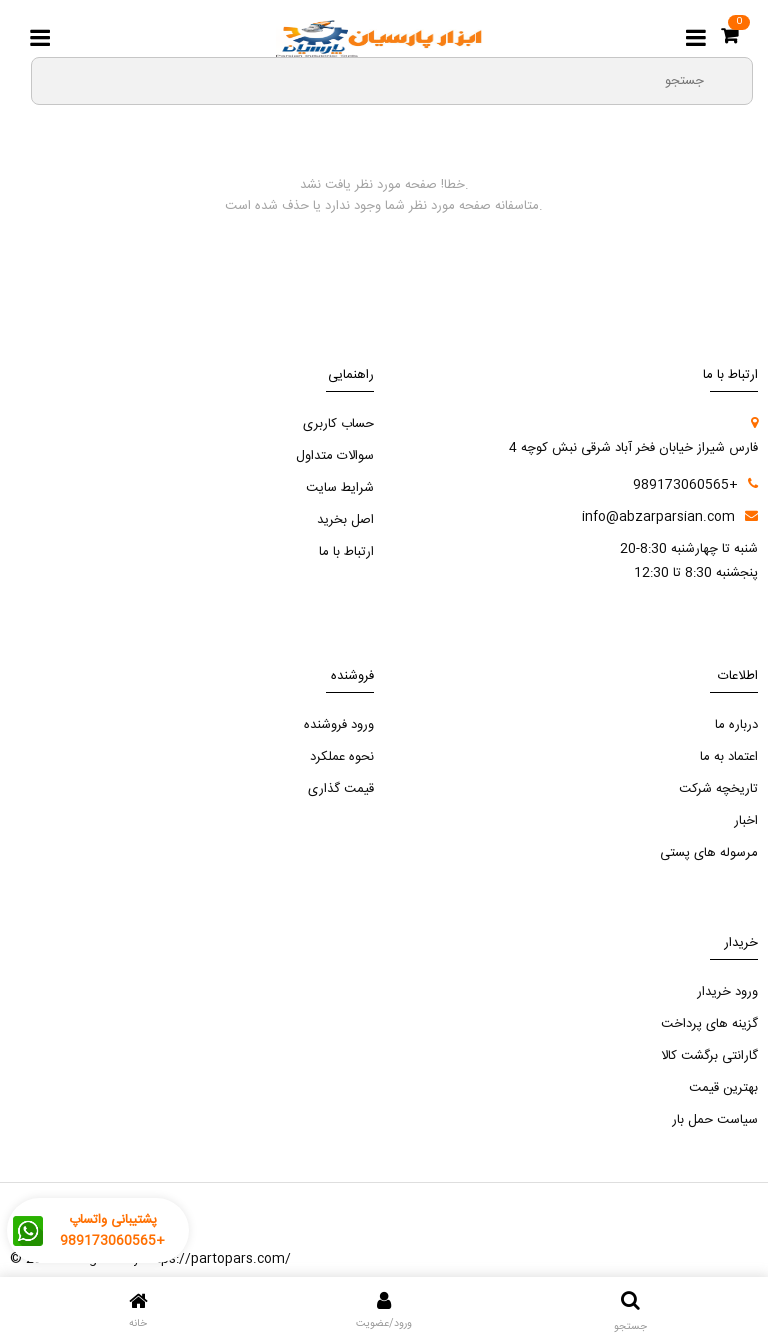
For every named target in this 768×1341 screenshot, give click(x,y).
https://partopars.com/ (217, 1259)
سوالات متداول (335, 456)
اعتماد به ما (729, 757)
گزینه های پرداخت (709, 1024)
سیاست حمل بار (715, 1120)
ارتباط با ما (346, 552)
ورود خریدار (727, 992)
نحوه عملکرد (342, 757)
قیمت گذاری (341, 789)
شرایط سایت (340, 488)
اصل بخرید (345, 520)
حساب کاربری (338, 424)
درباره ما (736, 725)
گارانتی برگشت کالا (709, 1056)
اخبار (746, 821)
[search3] (729, 80)
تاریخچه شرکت (718, 789)
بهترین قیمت (723, 1088)
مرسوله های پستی (709, 853)
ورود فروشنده (339, 725)
